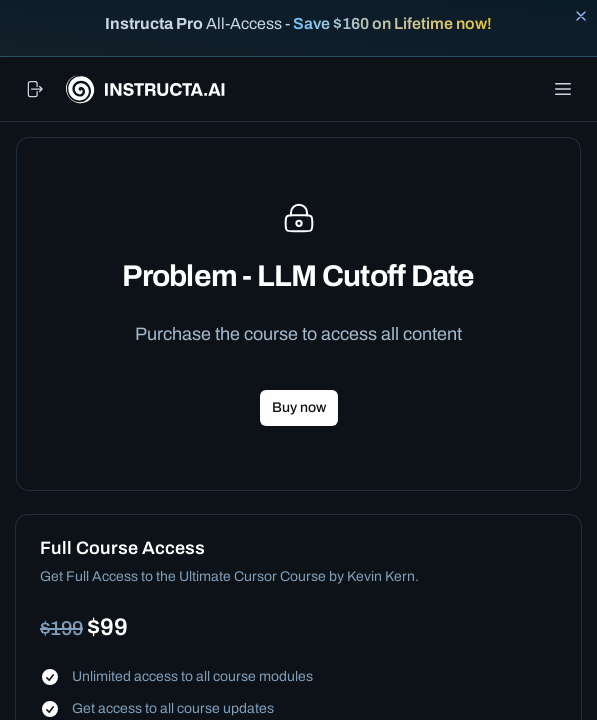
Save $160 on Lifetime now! (392, 23)
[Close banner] (581, 16)
